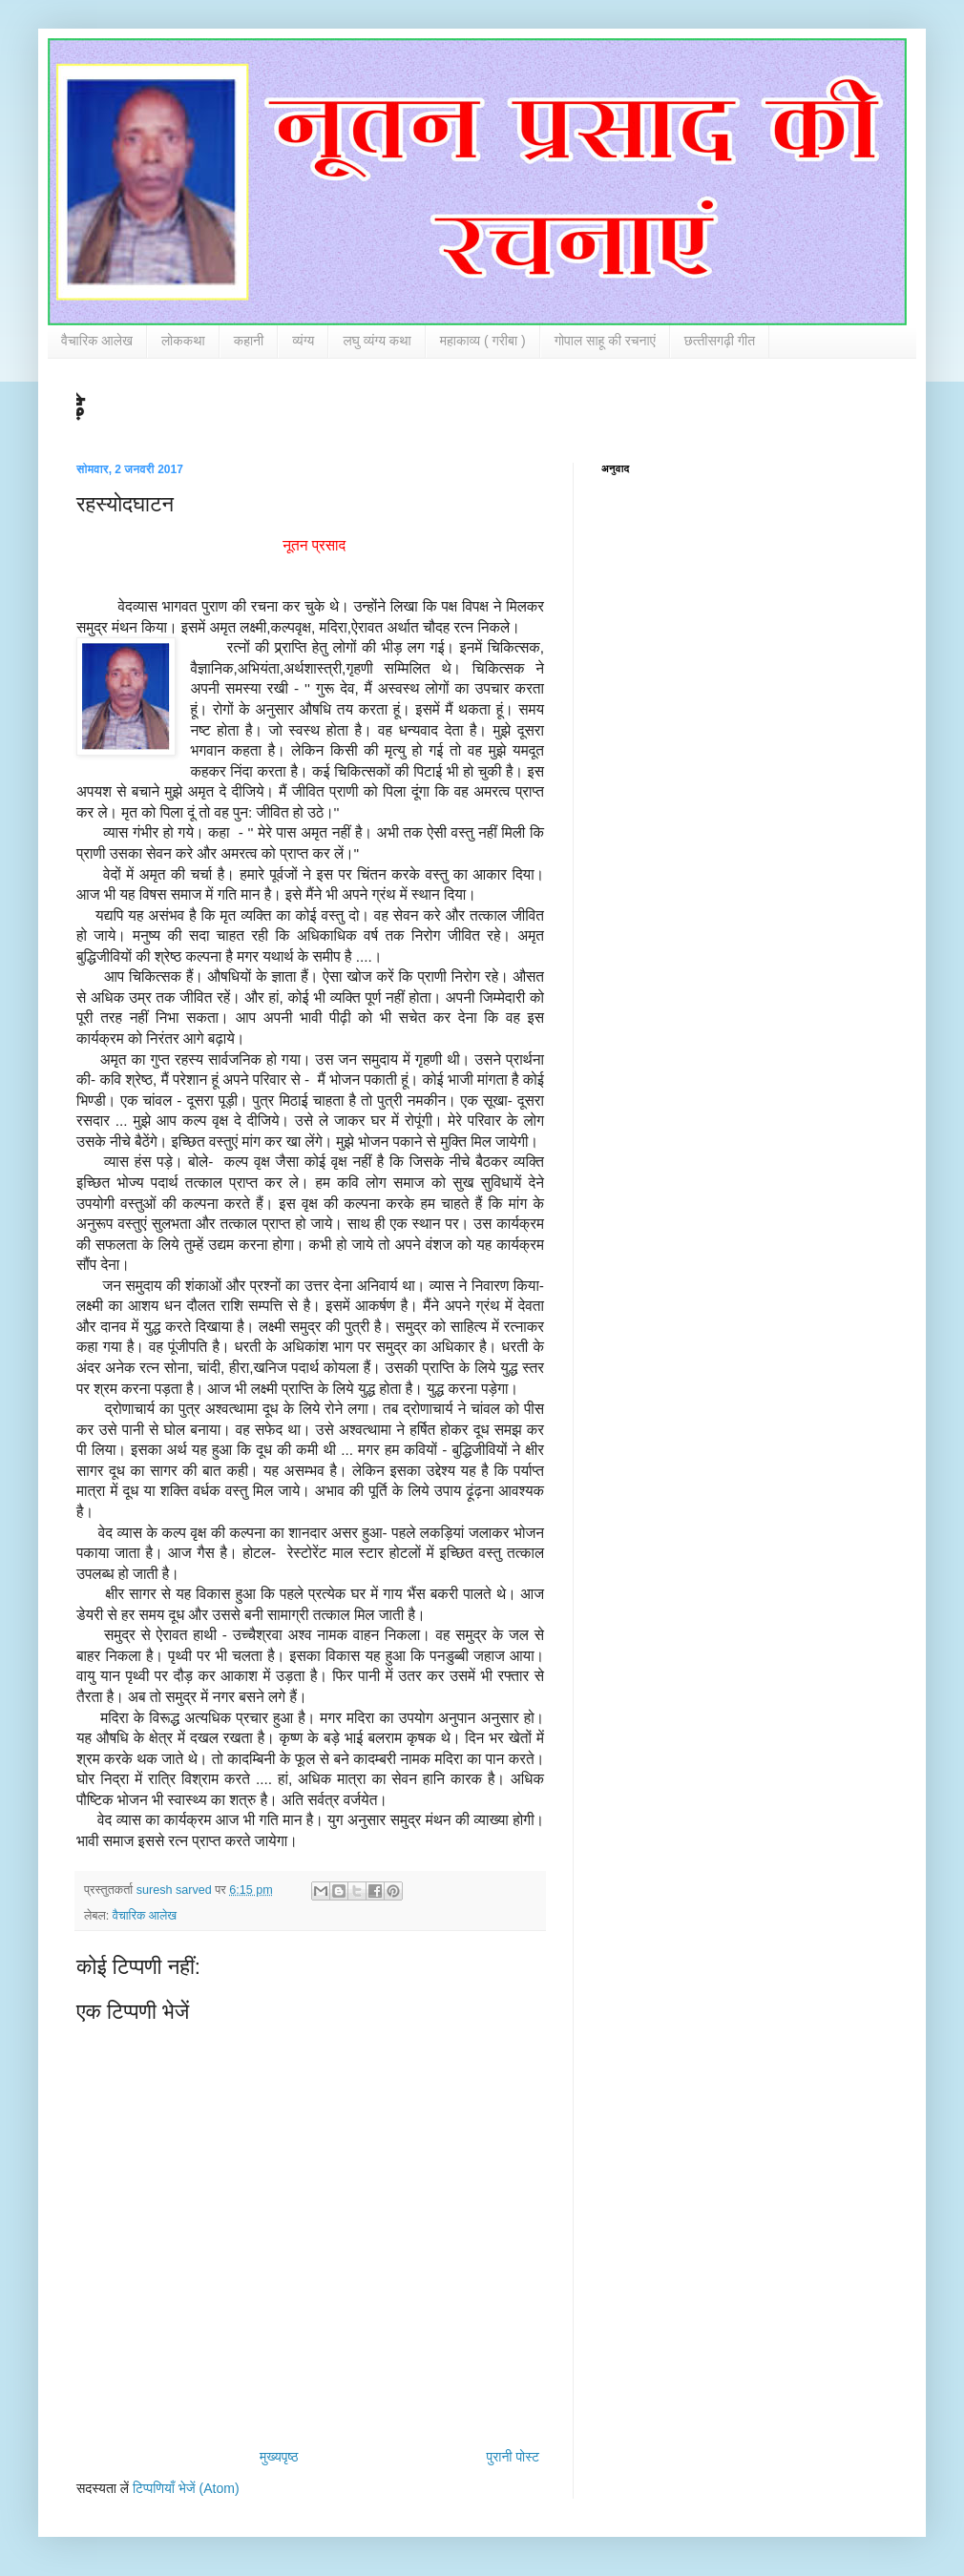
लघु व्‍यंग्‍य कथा (376, 340)
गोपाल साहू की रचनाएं (605, 340)
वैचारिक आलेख (97, 340)
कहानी (249, 340)
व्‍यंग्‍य (303, 340)
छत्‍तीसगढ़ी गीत (719, 340)
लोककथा (183, 340)
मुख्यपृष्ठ (279, 2456)
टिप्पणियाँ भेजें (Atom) (186, 2488)
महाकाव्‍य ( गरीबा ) (483, 340)
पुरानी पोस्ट (512, 2456)
